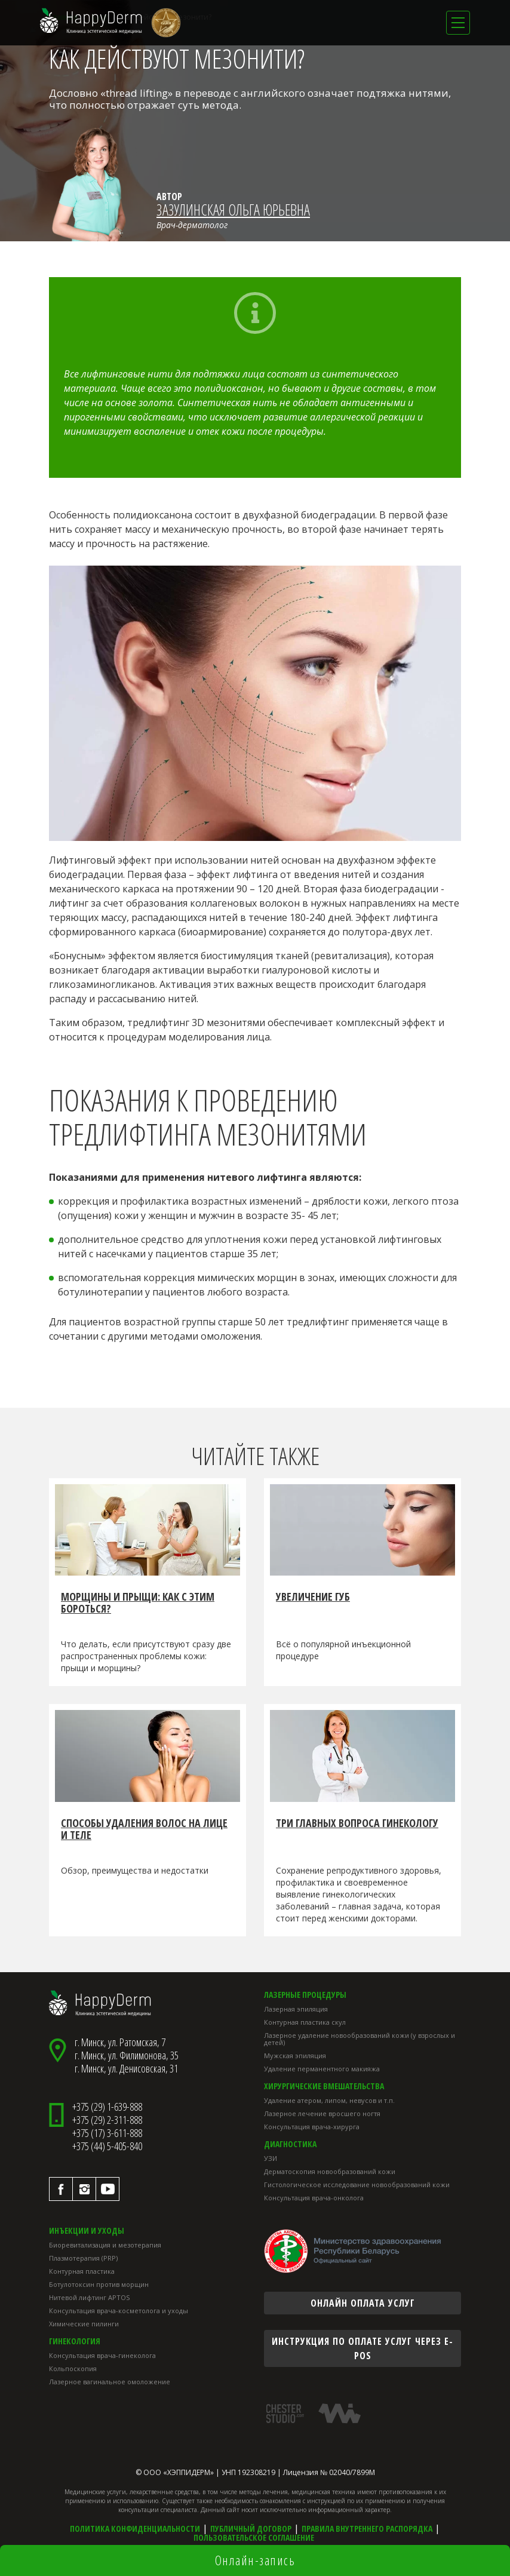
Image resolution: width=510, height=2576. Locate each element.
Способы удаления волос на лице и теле (144, 1829)
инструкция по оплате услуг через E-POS (362, 2348)
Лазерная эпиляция (296, 2008)
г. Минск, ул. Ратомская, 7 (120, 2042)
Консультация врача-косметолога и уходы (118, 2310)
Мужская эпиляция (295, 2055)
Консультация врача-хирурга (312, 2126)
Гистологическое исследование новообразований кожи (357, 2184)
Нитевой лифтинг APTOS (89, 2297)
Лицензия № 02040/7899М (329, 2472)
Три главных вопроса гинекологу (357, 1823)
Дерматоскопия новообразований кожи (329, 2171)
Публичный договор (250, 2528)
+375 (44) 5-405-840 (107, 2146)
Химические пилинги (84, 2323)
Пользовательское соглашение (253, 2537)
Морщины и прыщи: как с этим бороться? (137, 1603)
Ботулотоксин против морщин (99, 2284)
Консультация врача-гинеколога (102, 2355)
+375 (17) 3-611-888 (107, 2133)
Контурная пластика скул (305, 2022)
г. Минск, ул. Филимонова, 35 (127, 2055)
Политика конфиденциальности (135, 2528)
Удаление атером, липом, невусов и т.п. (329, 2100)
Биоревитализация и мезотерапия (105, 2244)
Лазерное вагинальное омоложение (109, 2381)
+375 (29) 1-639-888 (107, 2106)
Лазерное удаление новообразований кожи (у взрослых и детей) (359, 2039)
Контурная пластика (82, 2271)
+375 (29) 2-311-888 (107, 2120)
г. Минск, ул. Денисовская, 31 (126, 2068)
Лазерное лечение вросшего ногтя (322, 2113)
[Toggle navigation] (458, 23)
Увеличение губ (313, 1597)
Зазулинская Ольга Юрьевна (233, 209)
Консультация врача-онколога (314, 2197)
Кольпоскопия (73, 2368)
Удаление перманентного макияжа (322, 2068)
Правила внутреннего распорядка (367, 2528)
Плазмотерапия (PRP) (83, 2257)
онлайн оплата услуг (363, 2303)
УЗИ (270, 2158)
